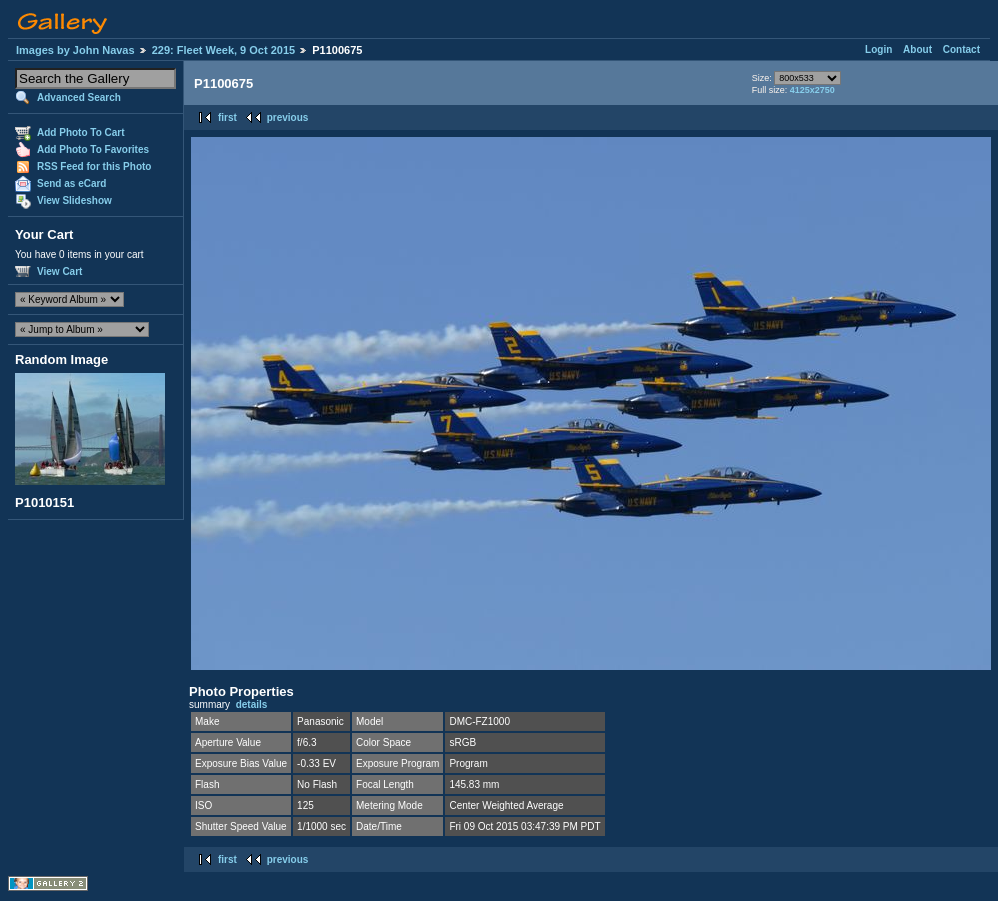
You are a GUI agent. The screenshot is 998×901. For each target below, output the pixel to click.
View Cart (59, 271)
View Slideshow (74, 200)
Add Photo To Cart (81, 132)
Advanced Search (79, 97)
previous (288, 117)
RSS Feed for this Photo (94, 166)
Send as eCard (71, 183)
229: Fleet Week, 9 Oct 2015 (224, 50)
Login (878, 49)
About (917, 49)
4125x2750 (812, 90)
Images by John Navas (75, 50)
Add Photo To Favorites (93, 149)
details (252, 704)
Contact (961, 49)
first (227, 117)
